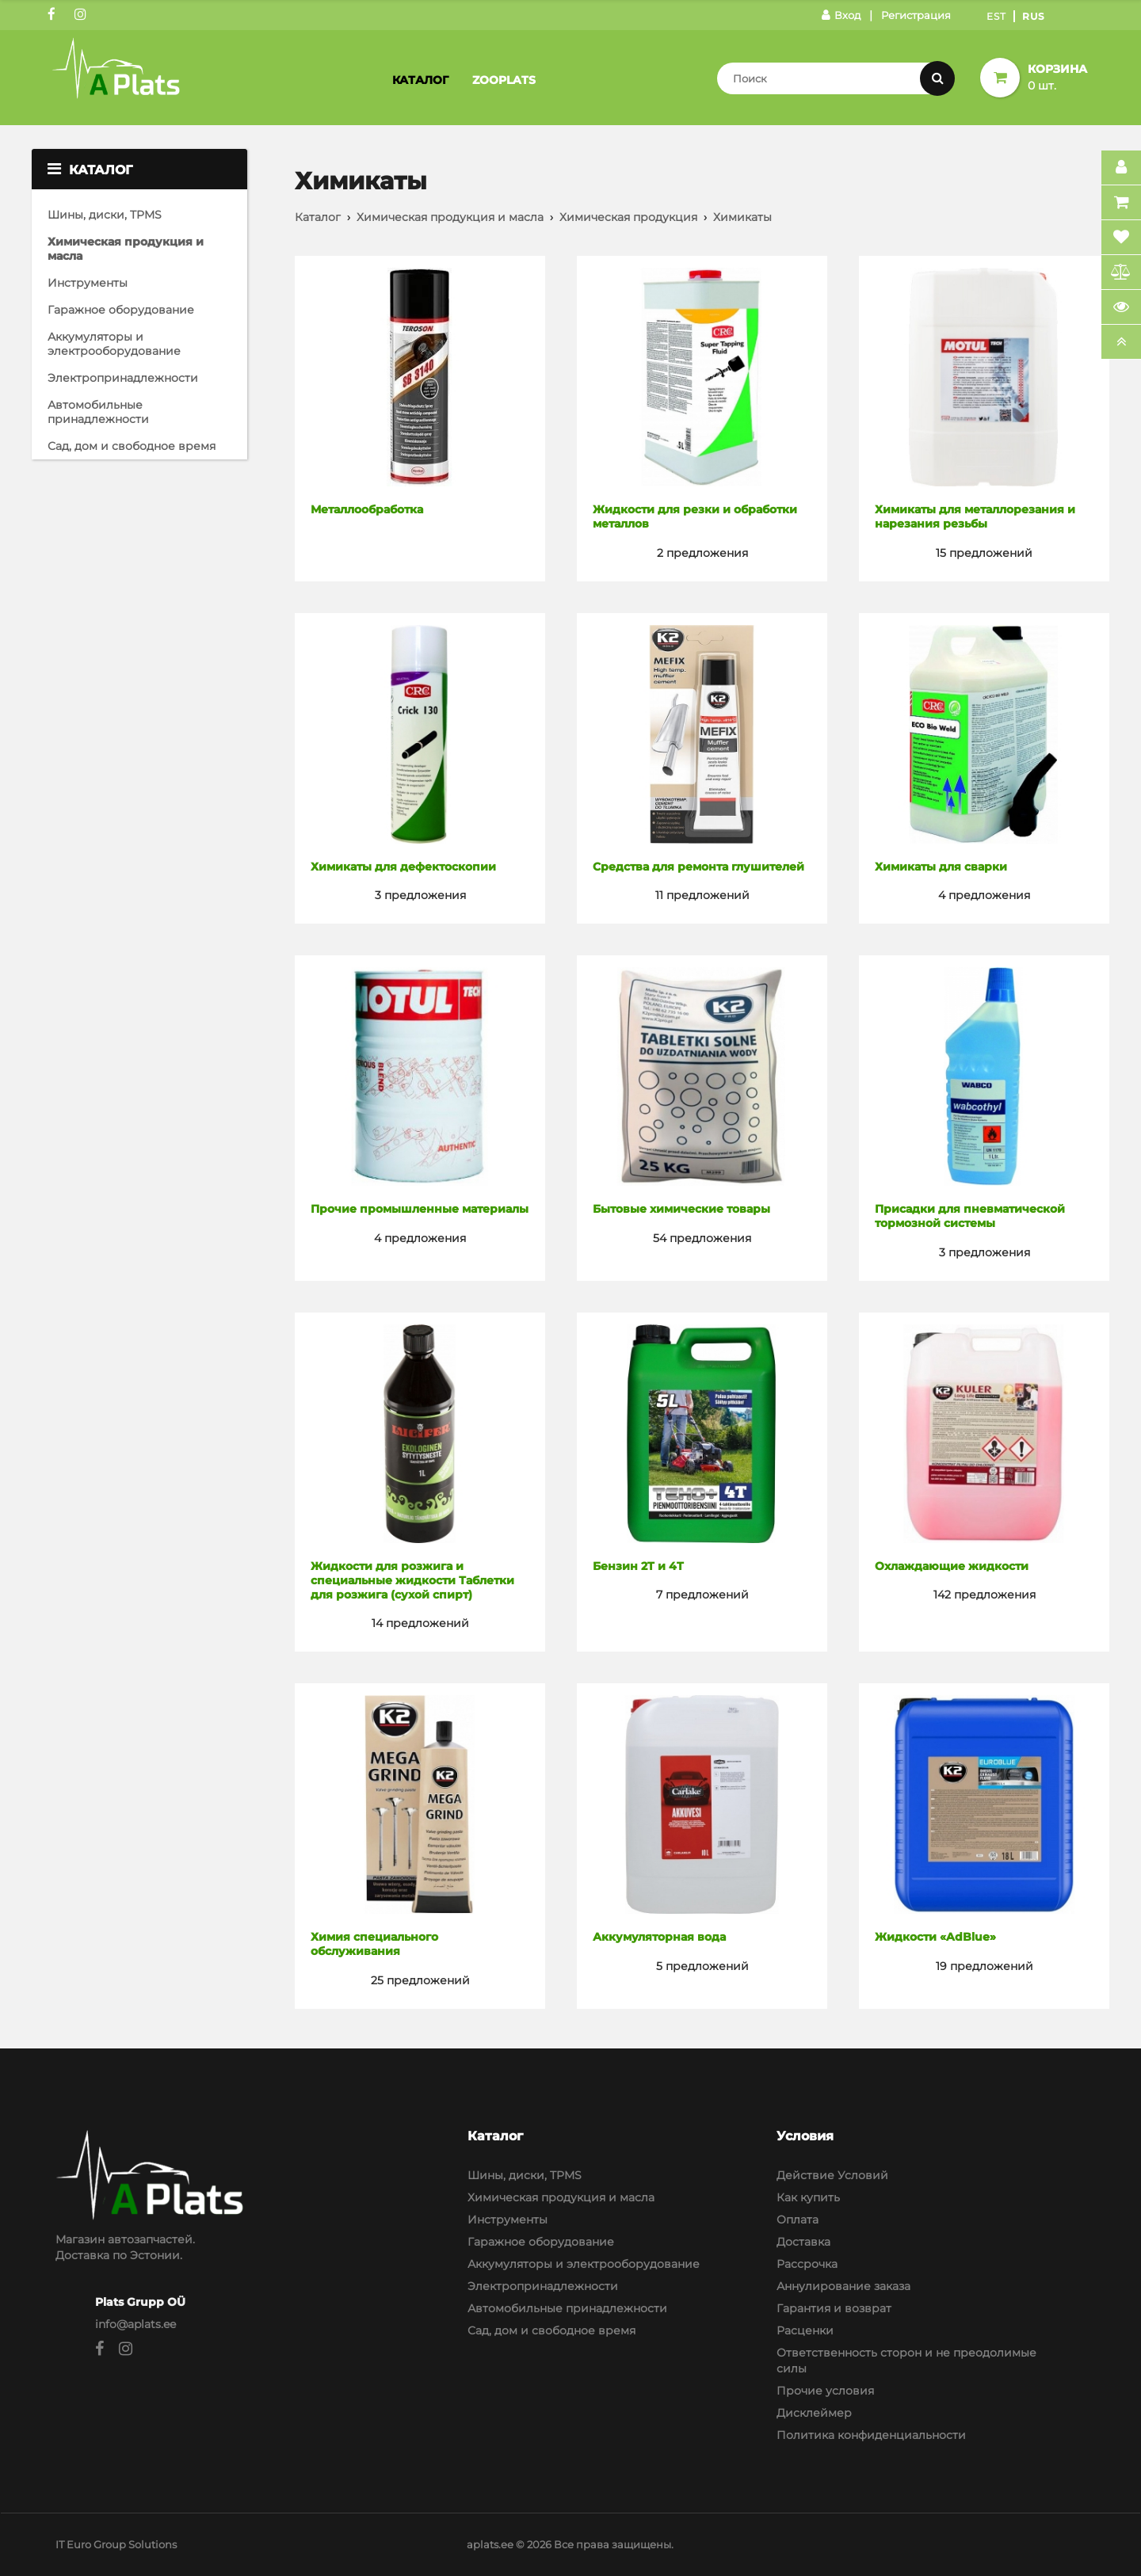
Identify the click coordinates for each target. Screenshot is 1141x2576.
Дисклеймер (814, 2413)
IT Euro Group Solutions (116, 2544)
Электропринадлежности (123, 378)
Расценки (805, 2330)
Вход (841, 15)
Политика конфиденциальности (871, 2435)
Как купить (808, 2197)
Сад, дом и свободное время (132, 446)
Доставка (803, 2242)
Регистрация (916, 15)
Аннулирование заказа (843, 2286)
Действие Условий (832, 2175)
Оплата (798, 2219)
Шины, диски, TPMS (105, 215)
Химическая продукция (628, 217)
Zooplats (504, 80)
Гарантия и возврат (834, 2308)
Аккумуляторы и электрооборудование (114, 344)
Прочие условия (825, 2391)
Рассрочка (807, 2264)
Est (996, 16)
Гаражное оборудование (121, 310)
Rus (1033, 16)
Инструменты (88, 283)
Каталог (420, 80)
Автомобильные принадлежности (98, 412)
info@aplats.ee (135, 2324)
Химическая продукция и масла (126, 248)
